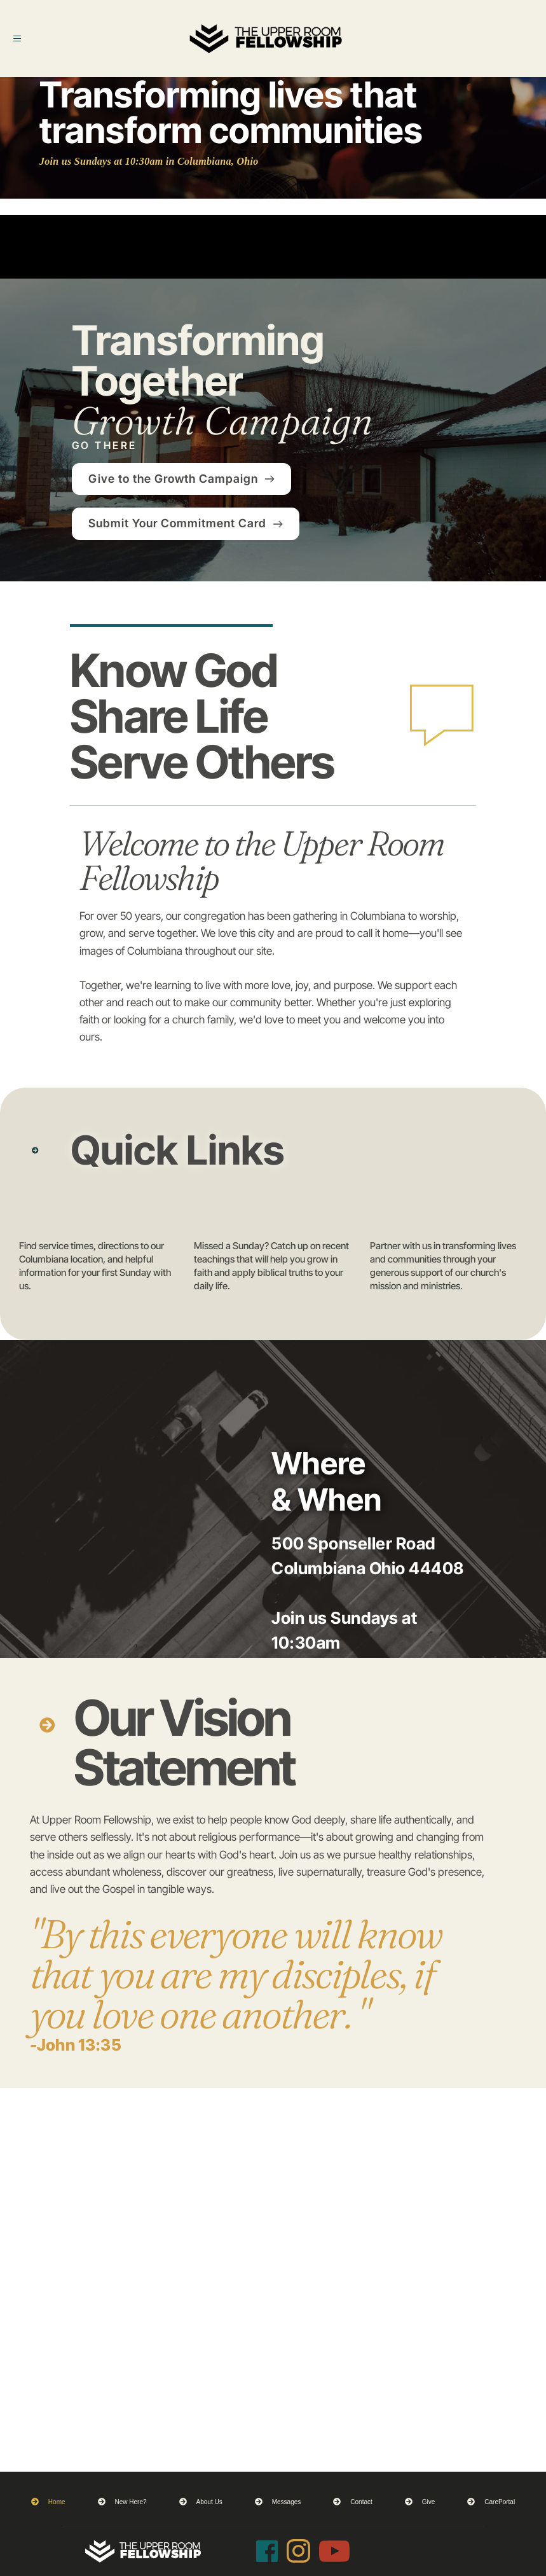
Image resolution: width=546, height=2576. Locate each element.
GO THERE (104, 445)
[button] (27, 39)
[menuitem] (48, 2502)
